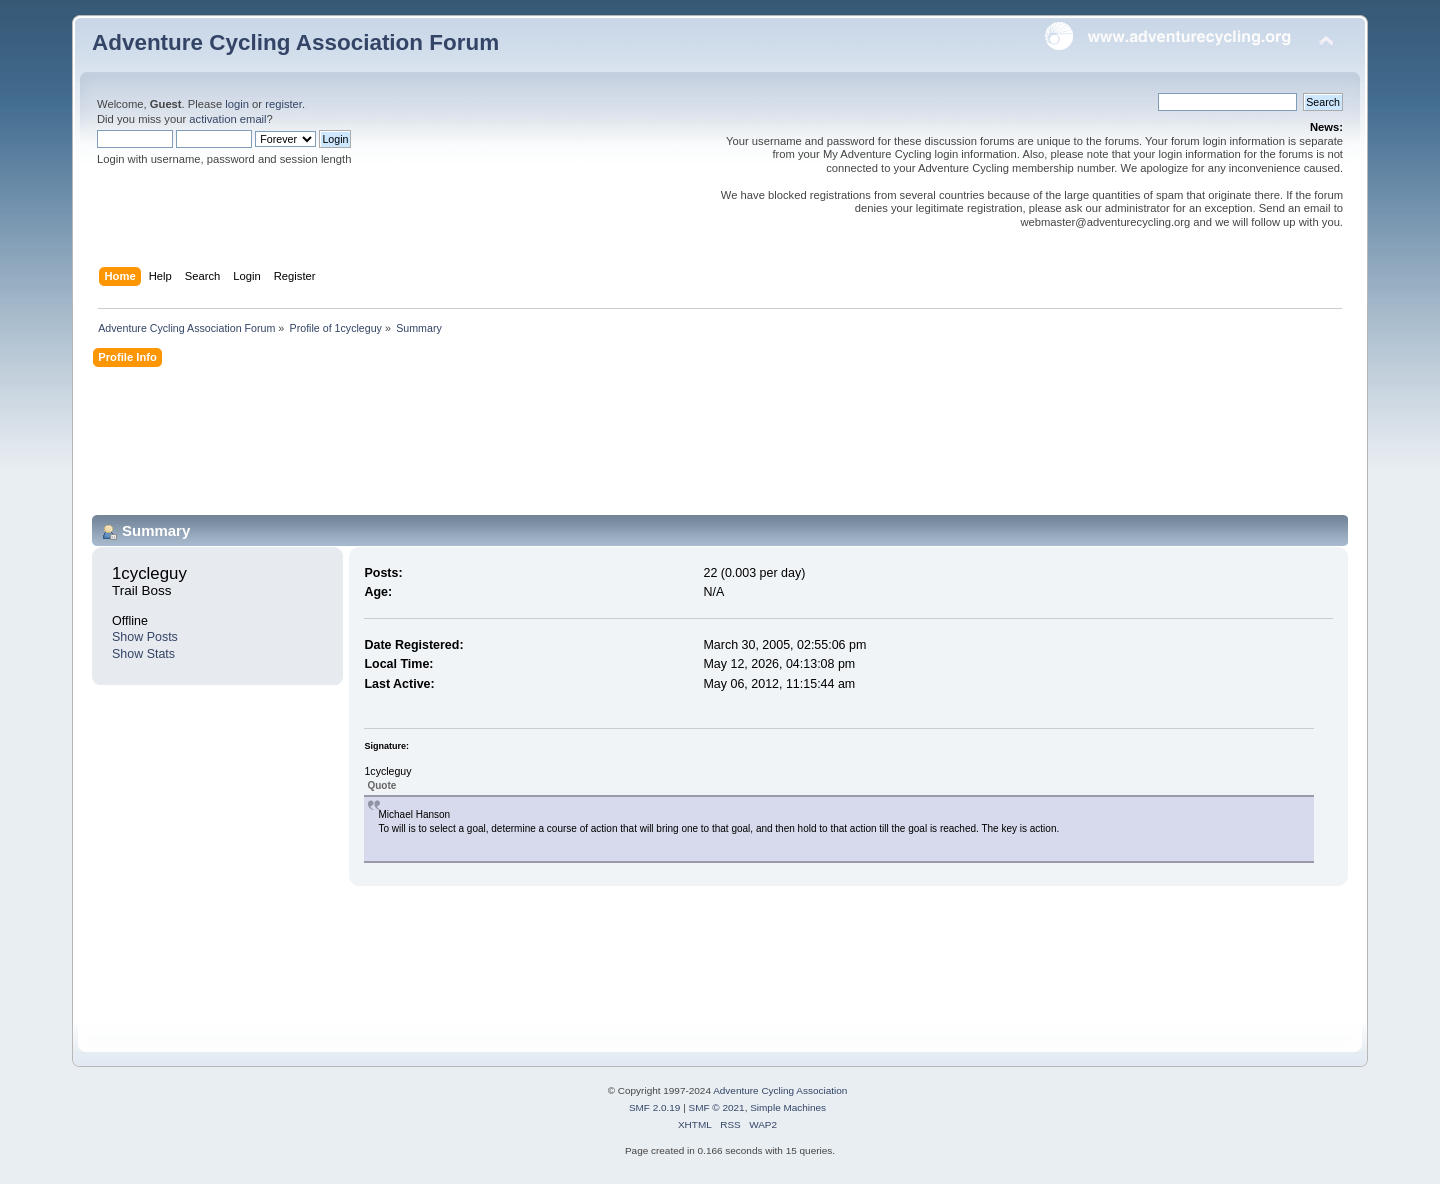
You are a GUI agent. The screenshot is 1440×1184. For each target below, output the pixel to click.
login (237, 104)
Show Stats (143, 654)
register (283, 104)
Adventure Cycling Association (780, 1090)
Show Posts (145, 637)
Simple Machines (788, 1107)
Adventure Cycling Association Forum (295, 42)
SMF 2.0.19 (655, 1107)
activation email (227, 119)
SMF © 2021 (717, 1107)
